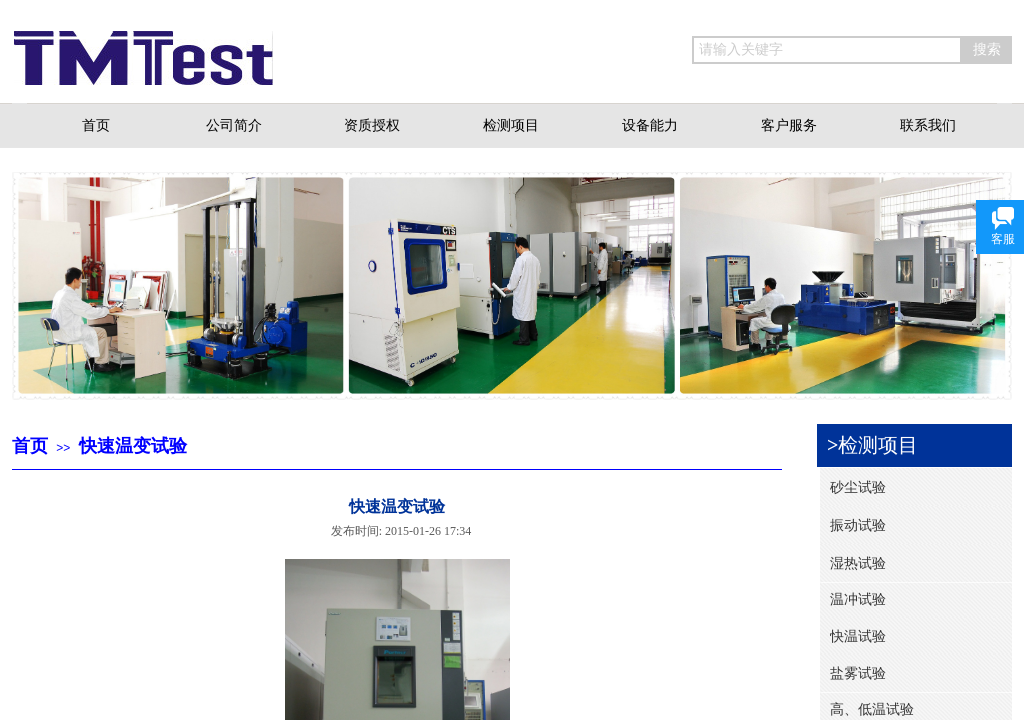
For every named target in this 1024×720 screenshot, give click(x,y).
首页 (30, 446)
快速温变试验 (133, 446)
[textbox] (827, 50)
